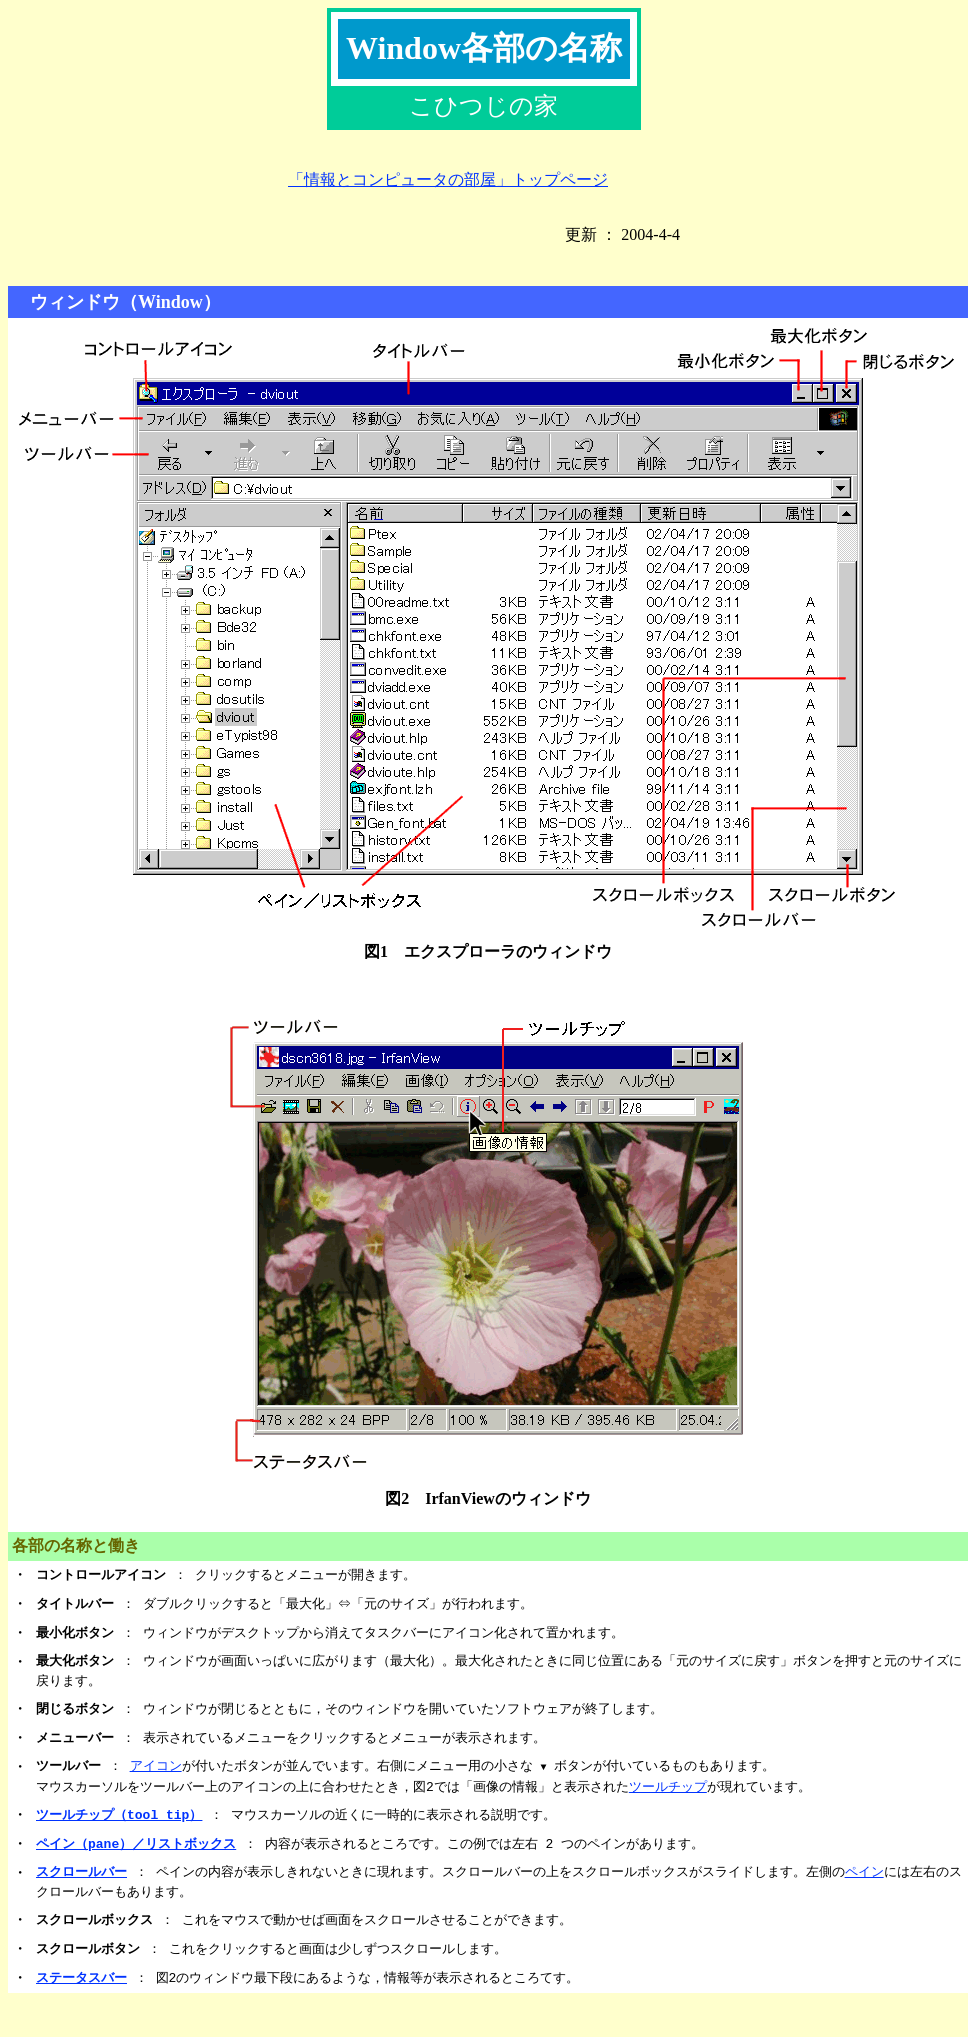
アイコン (156, 1766)
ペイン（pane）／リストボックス (136, 1844)
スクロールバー (81, 1872)
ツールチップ (668, 1787)
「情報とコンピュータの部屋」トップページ (448, 179)
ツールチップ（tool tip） (119, 1815)
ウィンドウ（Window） (116, 302)
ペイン (864, 1872)
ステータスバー (81, 1978)
